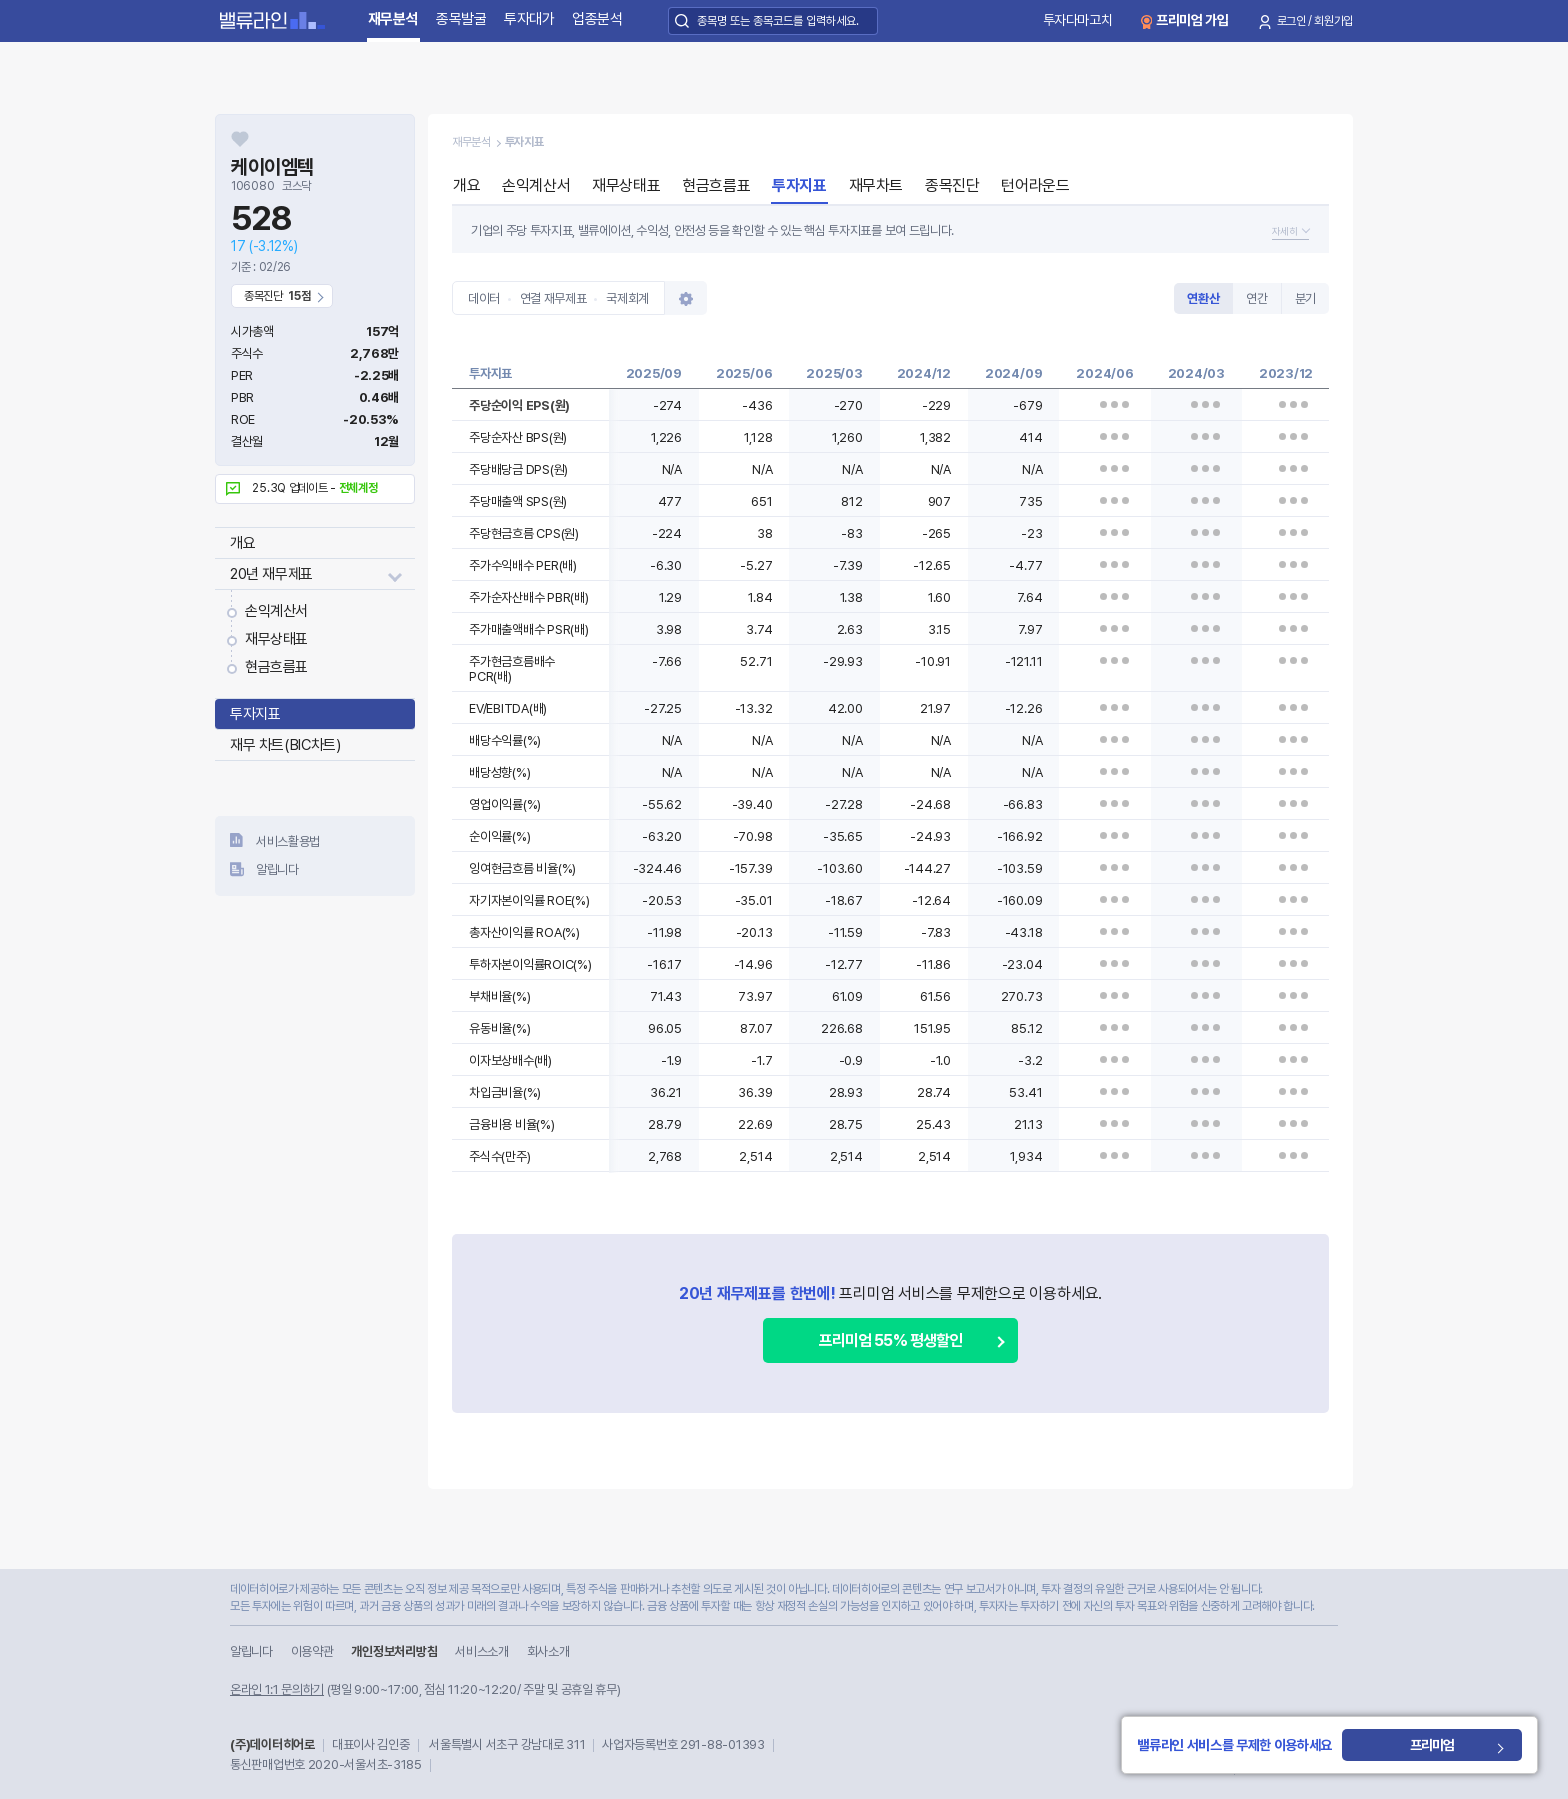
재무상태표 (276, 639)
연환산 (1203, 298)
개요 (242, 543)
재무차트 (876, 185)
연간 (1256, 298)
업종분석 (597, 19)
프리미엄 (1439, 1745)
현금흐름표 (276, 667)
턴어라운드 (1035, 185)
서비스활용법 (288, 841)
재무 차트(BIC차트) (285, 745)
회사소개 (548, 1651)
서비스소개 (481, 1651)
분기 (1305, 298)
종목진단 (952, 185)
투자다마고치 (1078, 20)
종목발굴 (461, 19)
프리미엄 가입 (1192, 20)
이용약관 (312, 1651)
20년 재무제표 (271, 574)
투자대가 (529, 19)
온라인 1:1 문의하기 (277, 1689)
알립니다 (277, 869)
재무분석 (393, 19)
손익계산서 (276, 611)
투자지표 (255, 714)
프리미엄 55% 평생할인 (890, 1340)
